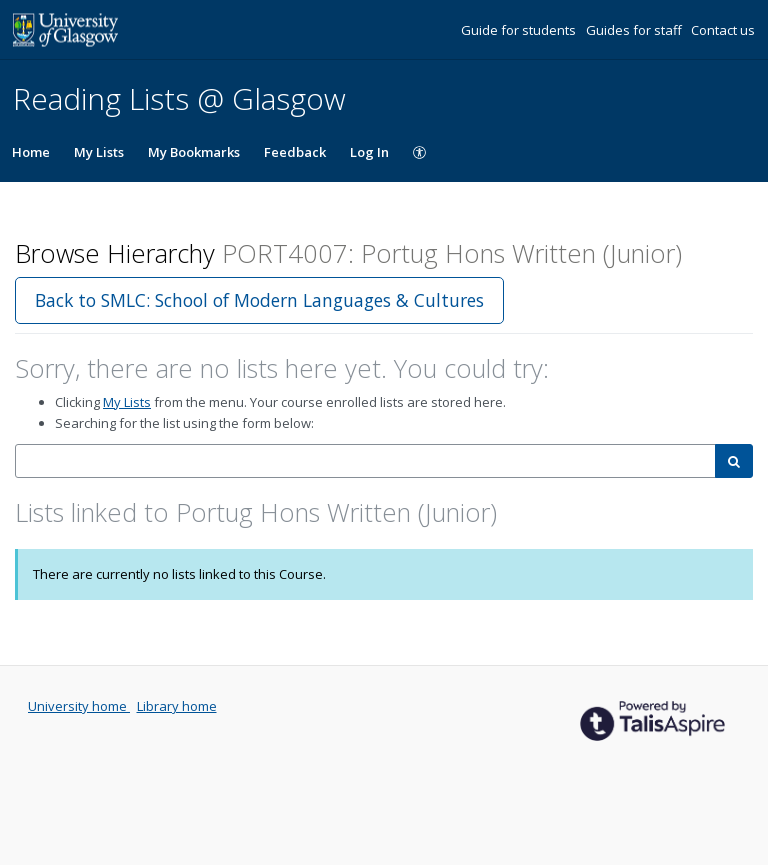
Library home (177, 706)
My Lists (99, 152)
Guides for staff (635, 30)
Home (31, 152)
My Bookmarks (194, 152)
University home (79, 706)
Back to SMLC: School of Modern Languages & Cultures (259, 300)
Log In (369, 152)
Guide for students (520, 30)
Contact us (723, 30)
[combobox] (365, 461)
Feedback (295, 152)
